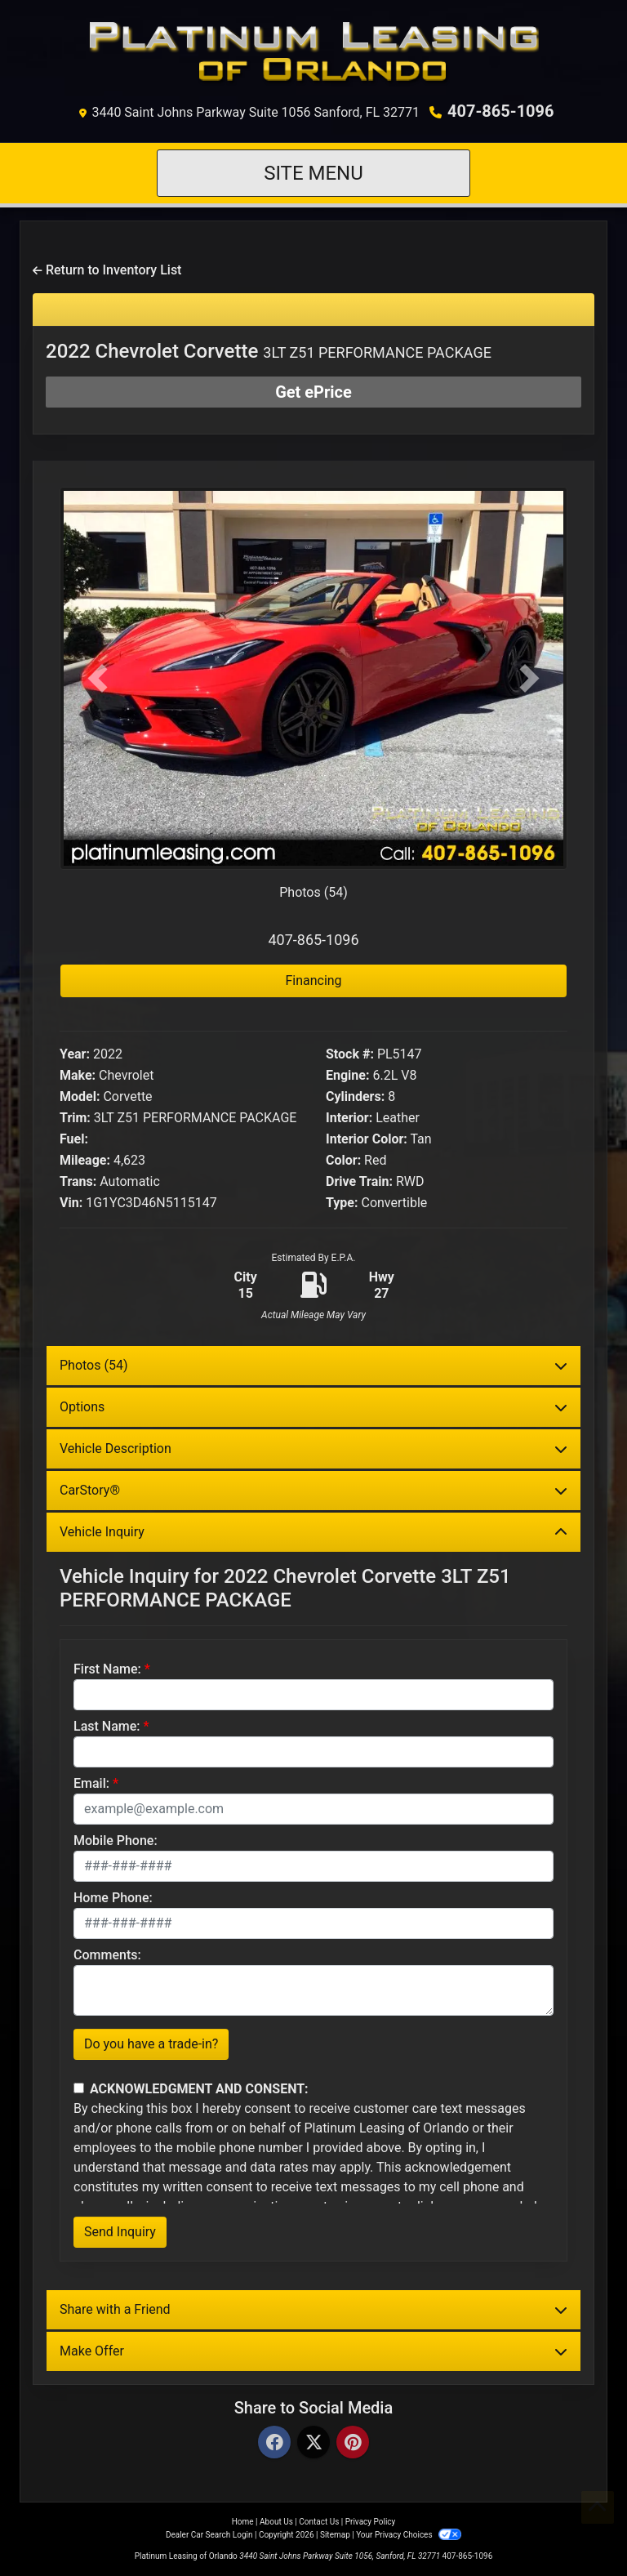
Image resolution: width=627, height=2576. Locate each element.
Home (243, 2521)
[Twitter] (313, 2443)
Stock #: (350, 1054)
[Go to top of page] (597, 2507)
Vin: (71, 1202)
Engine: (347, 1075)
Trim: (75, 1117)
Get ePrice (313, 392)
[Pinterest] (352, 2443)
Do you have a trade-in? (151, 2044)
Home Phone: (113, 1897)
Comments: (107, 1955)
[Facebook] (274, 2443)
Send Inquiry (120, 2232)
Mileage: (85, 1160)
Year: (75, 1054)
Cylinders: (355, 1096)
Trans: (78, 1181)
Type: (342, 1202)
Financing (313, 980)
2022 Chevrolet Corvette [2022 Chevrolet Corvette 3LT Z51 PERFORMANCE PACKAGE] (268, 351)
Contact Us (319, 2521)
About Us (276, 2521)
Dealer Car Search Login (209, 2534)
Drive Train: (359, 1181)
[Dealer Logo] (314, 54)
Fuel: (74, 1139)
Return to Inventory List (107, 270)
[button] (98, 678)
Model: (80, 1096)
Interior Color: (366, 1139)
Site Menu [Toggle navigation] (313, 173)
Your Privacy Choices (408, 2534)
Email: (91, 1783)
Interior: (349, 1117)
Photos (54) (313, 892)
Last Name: (106, 1726)
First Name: (107, 1669)
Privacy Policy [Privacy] (370, 2521)
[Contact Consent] (78, 2088)
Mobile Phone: (115, 1840)
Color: (343, 1160)
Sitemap (335, 2534)
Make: (78, 1075)
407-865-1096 (500, 111)
